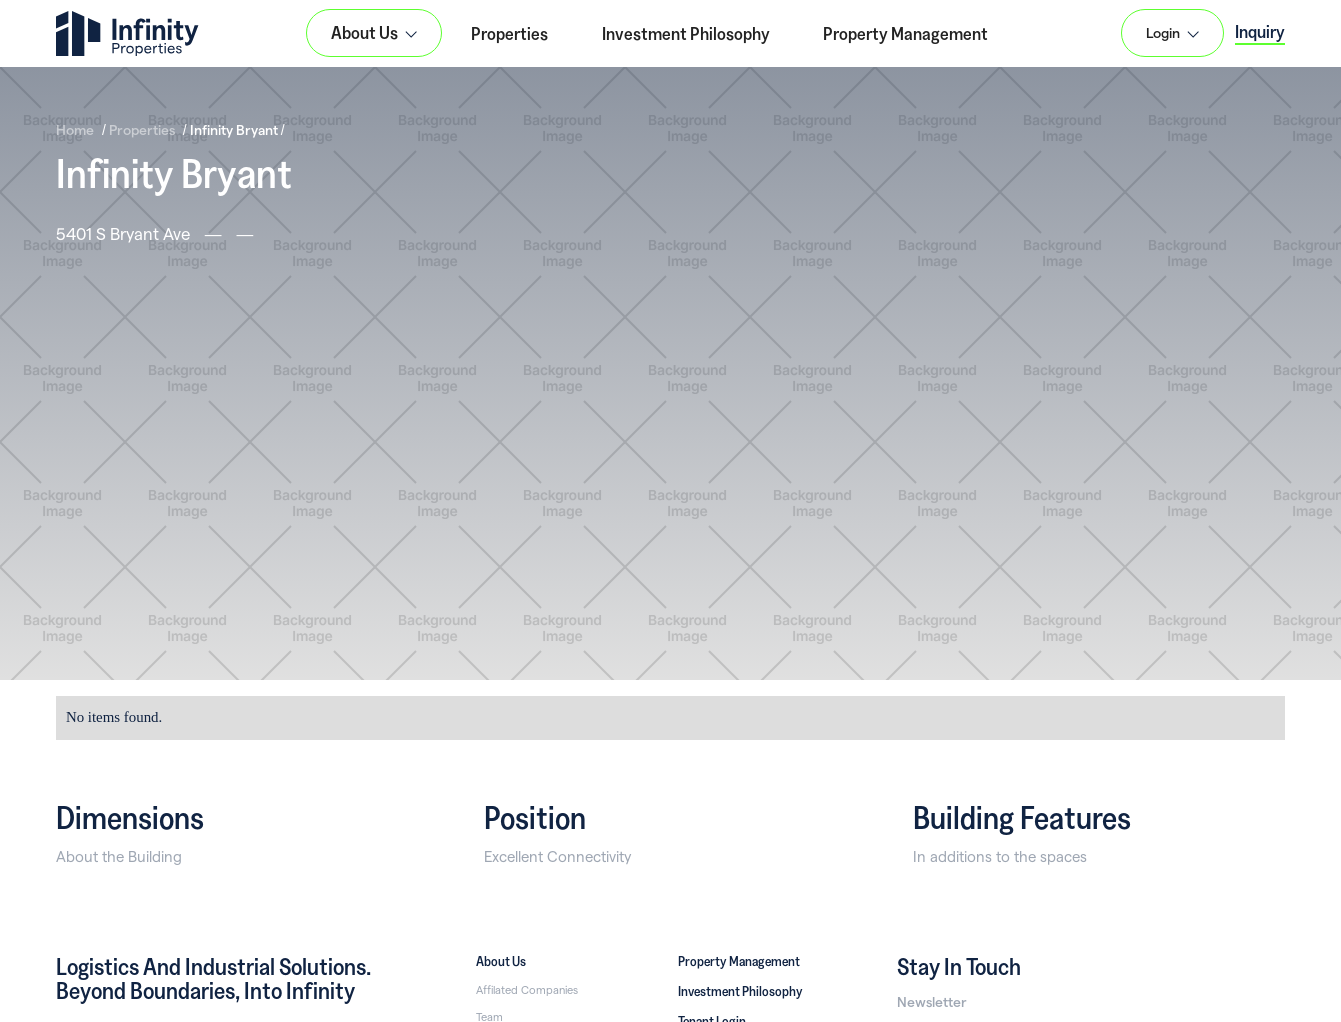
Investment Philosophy (686, 32)
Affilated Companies (527, 989)
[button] (374, 33)
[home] (127, 33)
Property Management (905, 32)
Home (75, 129)
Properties (509, 32)
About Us (501, 961)
